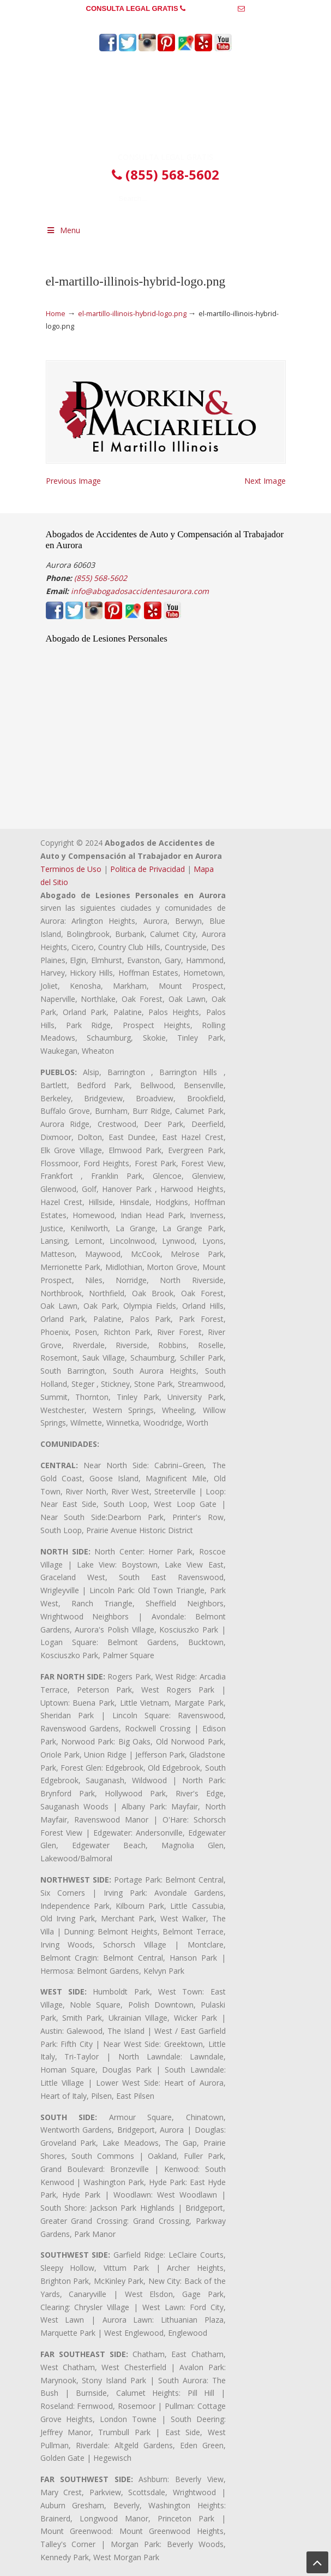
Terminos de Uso (70, 869)
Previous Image (73, 481)
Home (55, 313)
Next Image (265, 481)
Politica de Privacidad (147, 869)
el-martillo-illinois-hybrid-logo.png (132, 313)
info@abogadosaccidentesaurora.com (165, 25)
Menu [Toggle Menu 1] (63, 230)
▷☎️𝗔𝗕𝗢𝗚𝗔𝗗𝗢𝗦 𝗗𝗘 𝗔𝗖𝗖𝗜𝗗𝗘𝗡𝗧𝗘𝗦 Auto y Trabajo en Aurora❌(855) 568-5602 (166, 105)
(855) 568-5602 (212, 8)
